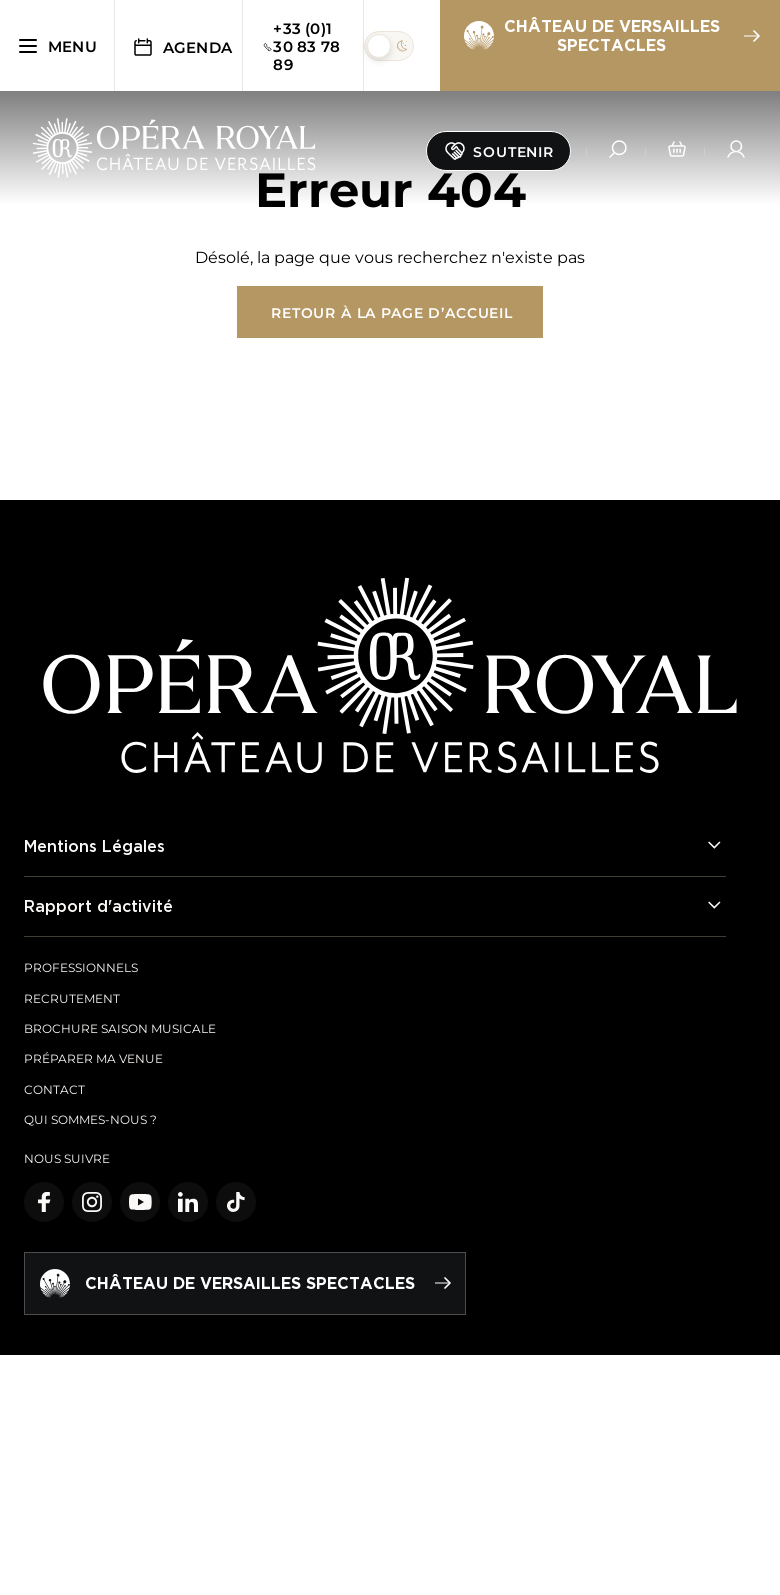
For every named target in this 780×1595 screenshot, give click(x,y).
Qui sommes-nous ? (90, 1119)
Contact (54, 1089)
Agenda (181, 47)
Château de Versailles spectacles (611, 35)
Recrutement (72, 998)
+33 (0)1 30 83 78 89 (301, 46)
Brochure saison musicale (120, 1028)
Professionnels (81, 967)
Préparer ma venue (93, 1058)
